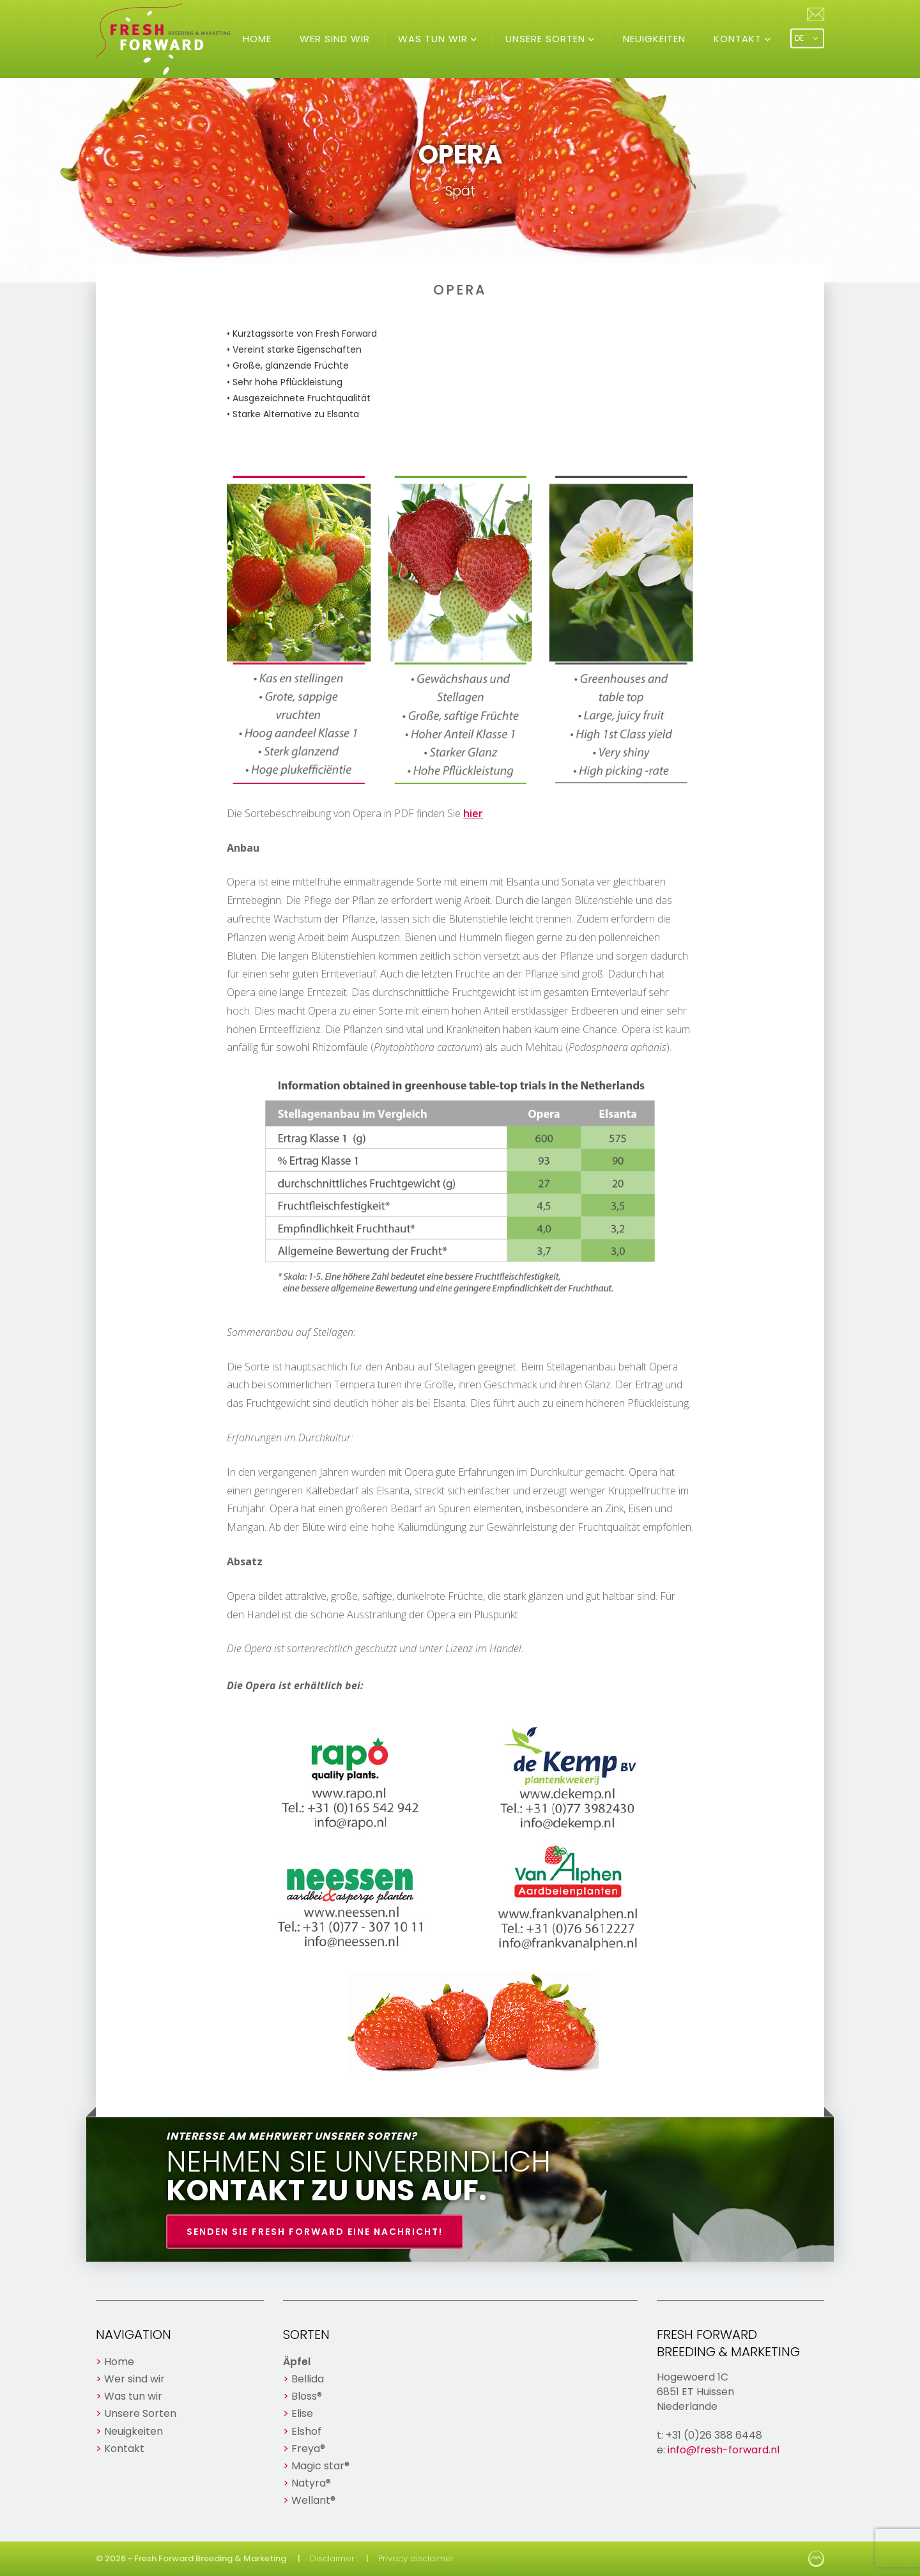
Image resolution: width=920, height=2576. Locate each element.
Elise (302, 2413)
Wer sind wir (335, 38)
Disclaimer (332, 2558)
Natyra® (311, 2483)
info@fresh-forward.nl (723, 2449)
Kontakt (739, 38)
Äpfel (296, 2361)
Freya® (308, 2448)
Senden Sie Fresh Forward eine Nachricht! (315, 2231)
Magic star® (320, 2465)
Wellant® (313, 2500)
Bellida (307, 2379)
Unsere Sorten (546, 38)
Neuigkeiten (654, 38)
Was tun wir (434, 38)
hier (473, 813)
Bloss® (306, 2396)
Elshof (306, 2431)
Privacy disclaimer (416, 2558)
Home (257, 38)
